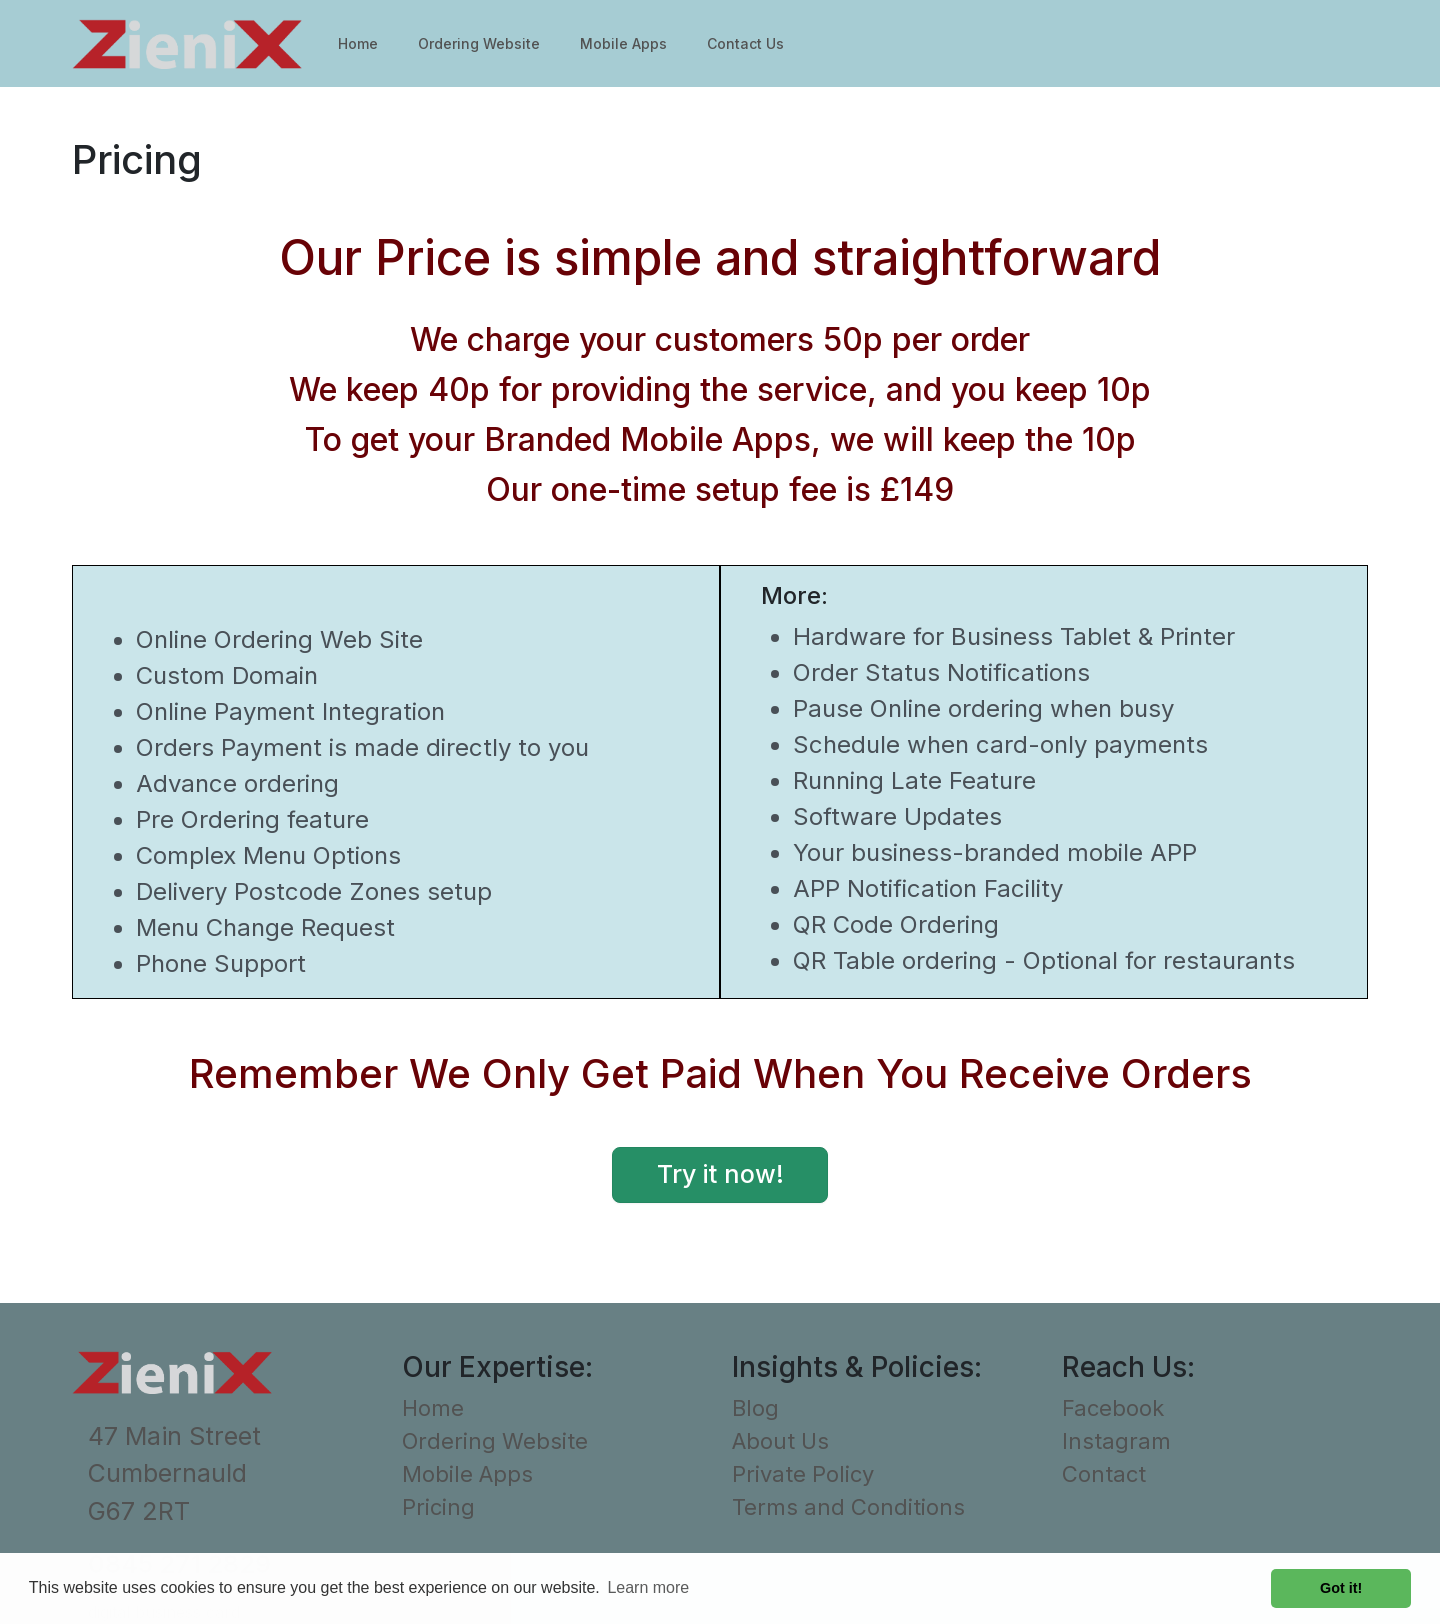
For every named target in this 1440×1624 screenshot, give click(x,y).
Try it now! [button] (720, 1174)
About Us (780, 1441)
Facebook (1113, 1408)
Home (358, 43)
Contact (1104, 1474)
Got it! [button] (1341, 1588)
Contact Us (745, 43)
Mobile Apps (623, 43)
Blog (755, 1408)
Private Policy (803, 1474)
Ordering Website (479, 43)
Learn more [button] (648, 1587)
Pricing (438, 1507)
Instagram (1116, 1441)
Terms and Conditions (848, 1507)
